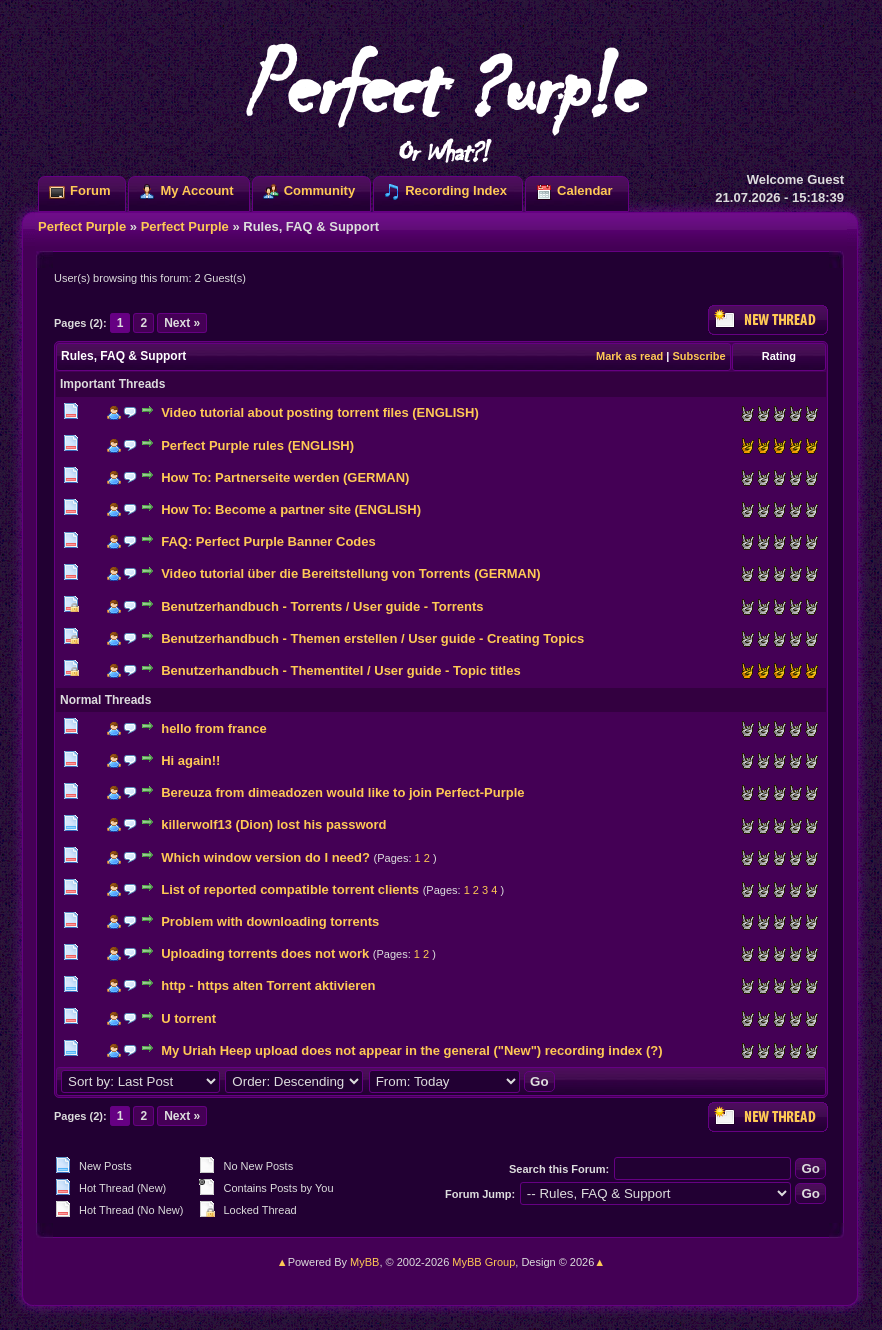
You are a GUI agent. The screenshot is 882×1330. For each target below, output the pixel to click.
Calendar (585, 190)
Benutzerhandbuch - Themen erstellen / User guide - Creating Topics (372, 638)
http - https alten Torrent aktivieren (268, 985)
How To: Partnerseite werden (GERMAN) (285, 477)
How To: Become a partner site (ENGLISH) (291, 509)
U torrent (188, 1018)
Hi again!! (190, 760)
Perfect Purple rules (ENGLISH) (257, 445)
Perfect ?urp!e (441, 100)
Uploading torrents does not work (265, 953)
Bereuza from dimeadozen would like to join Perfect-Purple (342, 792)
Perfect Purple (82, 226)
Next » (182, 323)
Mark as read (629, 356)
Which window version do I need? (265, 857)
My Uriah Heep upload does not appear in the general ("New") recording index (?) (411, 1050)
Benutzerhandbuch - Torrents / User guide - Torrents (322, 606)
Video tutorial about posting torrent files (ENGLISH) (320, 412)
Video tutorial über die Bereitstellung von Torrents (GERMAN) (350, 573)
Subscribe (698, 356)
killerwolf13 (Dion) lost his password (273, 824)
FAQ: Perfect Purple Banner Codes (268, 541)
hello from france (213, 728)
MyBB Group (483, 1262)
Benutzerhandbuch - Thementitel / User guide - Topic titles (340, 670)
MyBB (364, 1262)
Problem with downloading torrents (270, 921)
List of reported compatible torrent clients (290, 889)
